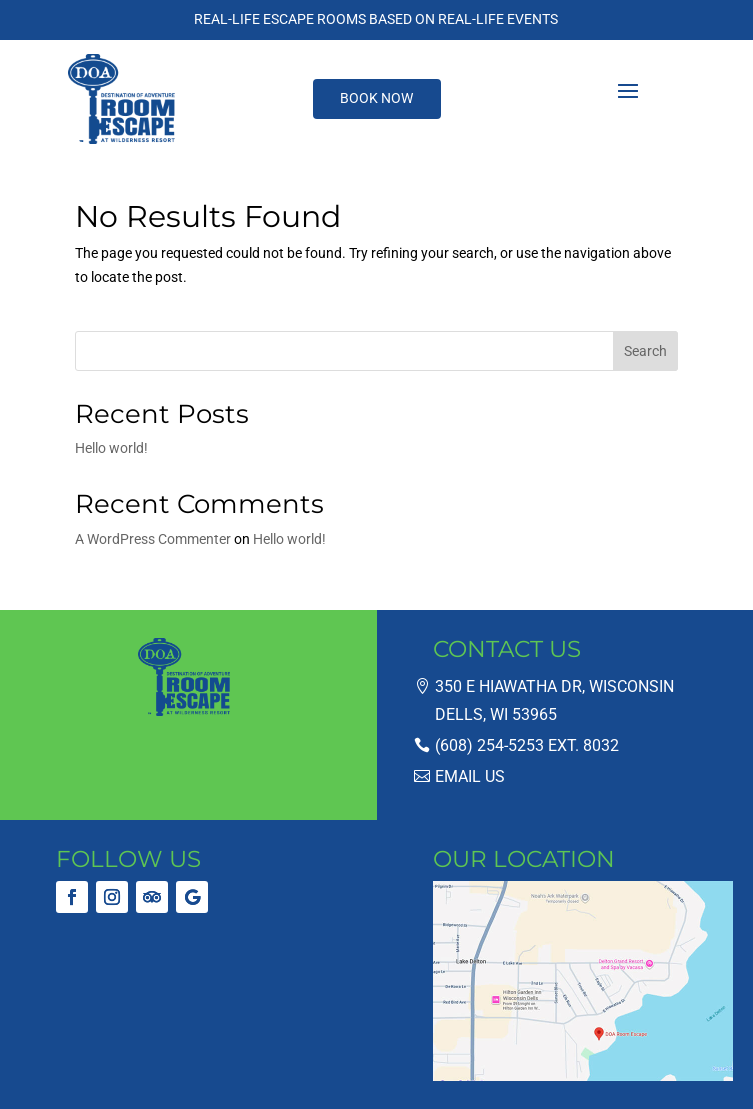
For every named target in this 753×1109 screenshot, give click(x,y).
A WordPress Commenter (153, 539)
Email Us (470, 776)
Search (645, 351)
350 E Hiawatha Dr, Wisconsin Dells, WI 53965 (554, 700)
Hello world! (111, 448)
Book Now (376, 98)
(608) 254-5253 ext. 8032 (527, 745)
